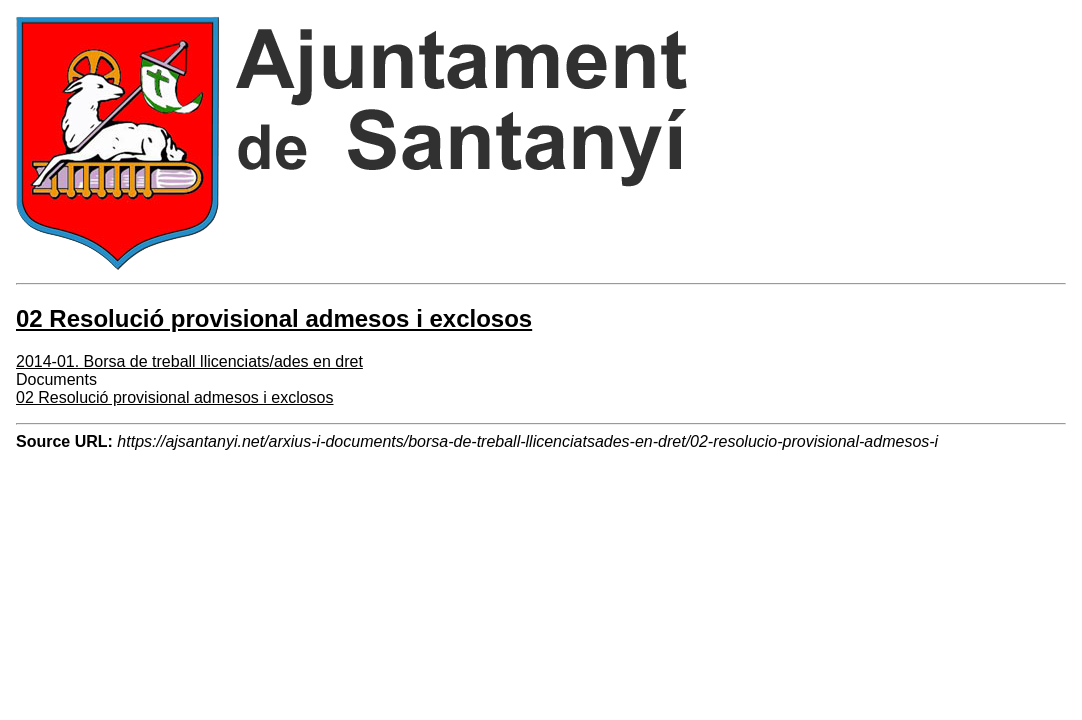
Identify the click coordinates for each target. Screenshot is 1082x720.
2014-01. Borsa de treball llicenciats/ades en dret (189, 361)
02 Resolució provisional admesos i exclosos (175, 397)
